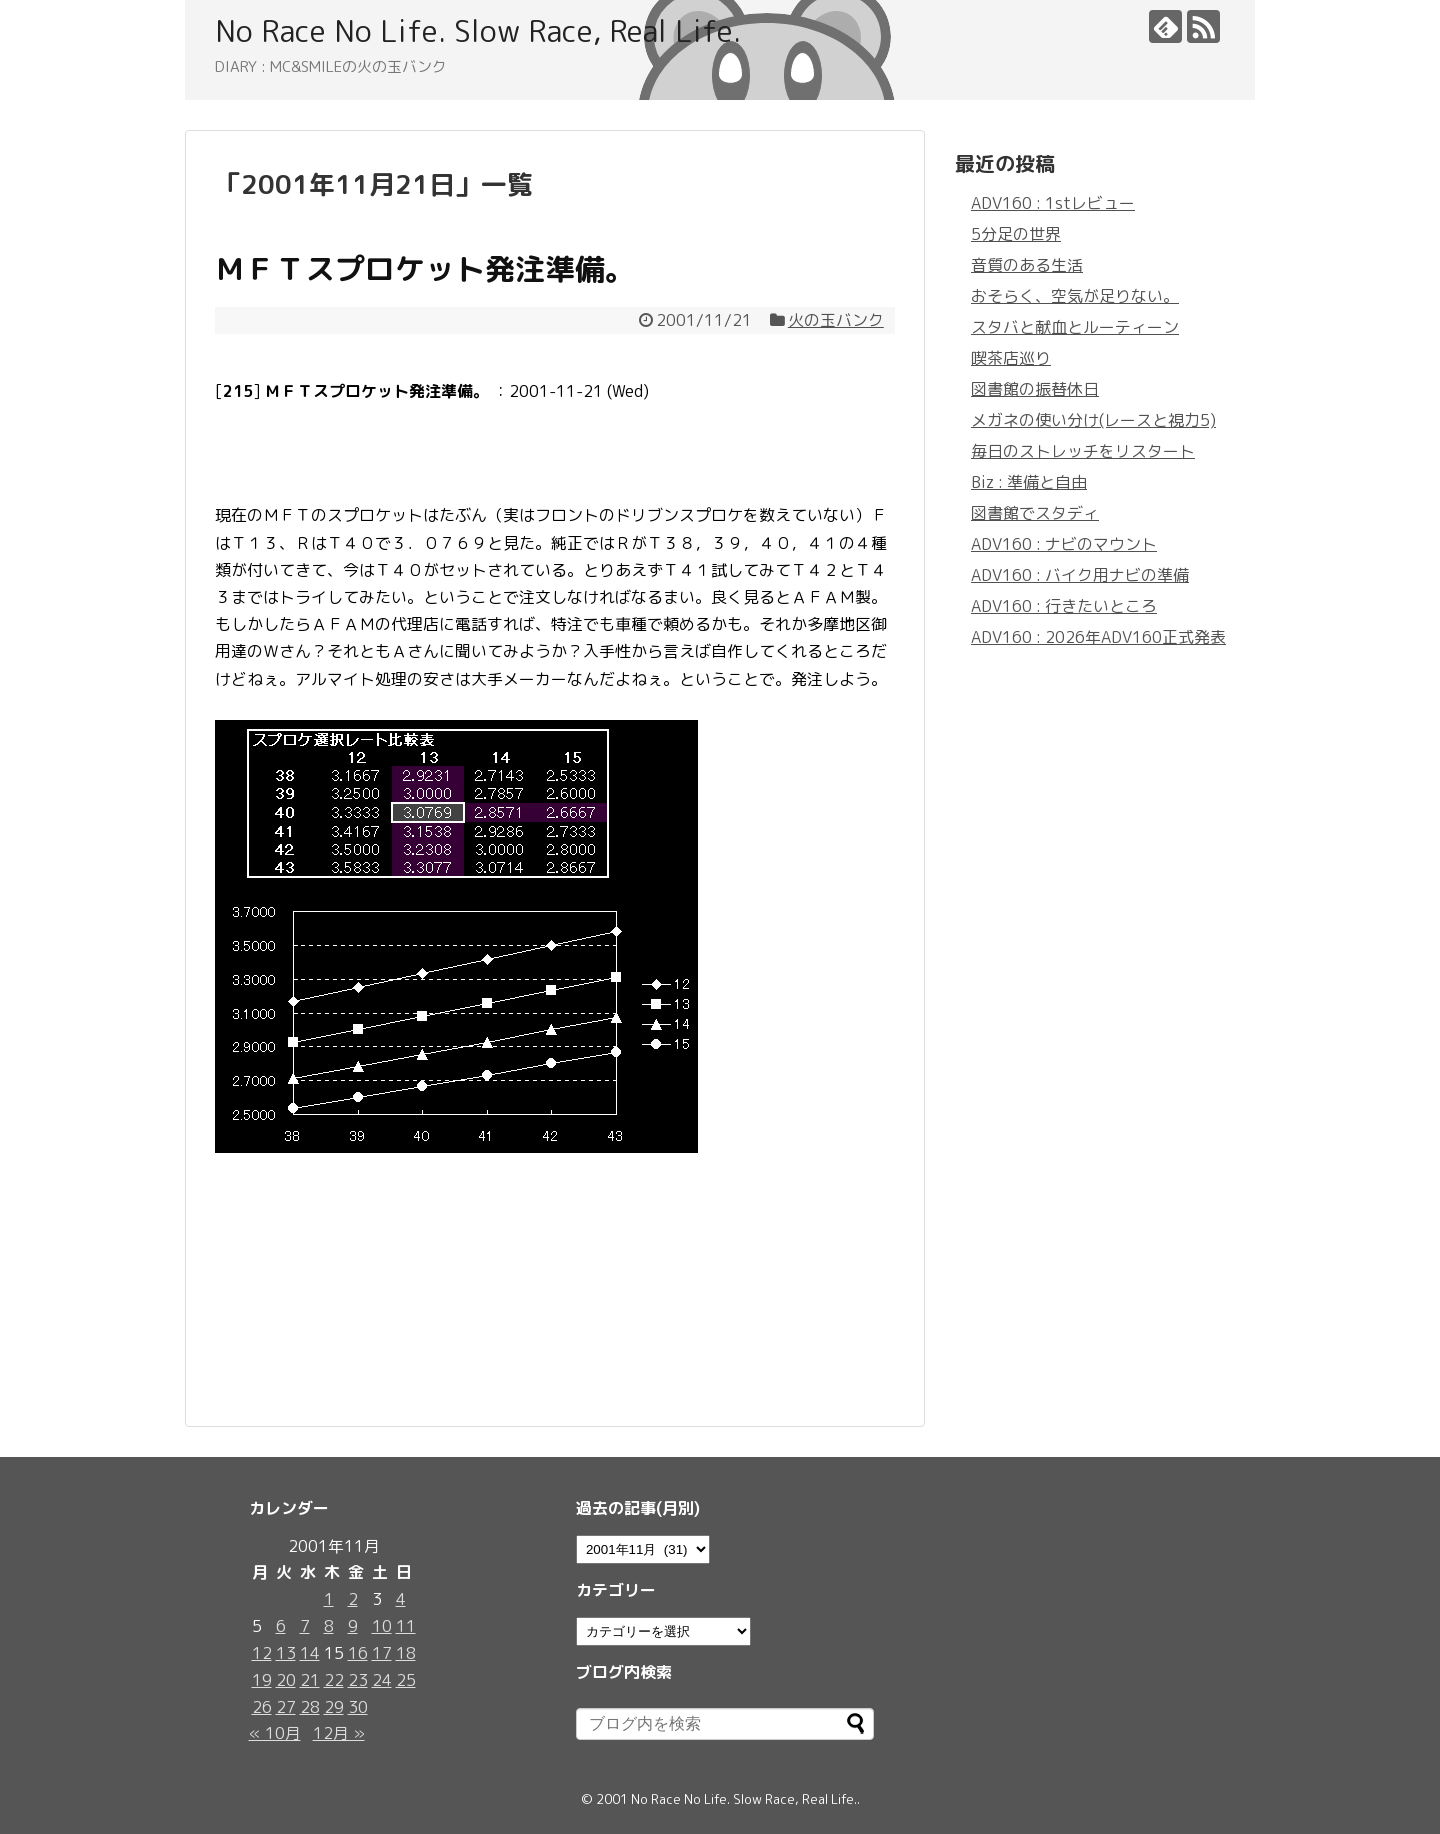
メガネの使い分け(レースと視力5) (1093, 420)
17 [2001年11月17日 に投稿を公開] (382, 1653)
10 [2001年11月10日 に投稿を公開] (382, 1626)
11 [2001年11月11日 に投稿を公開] (406, 1626)
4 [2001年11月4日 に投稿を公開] (401, 1599)
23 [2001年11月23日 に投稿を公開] (358, 1680)
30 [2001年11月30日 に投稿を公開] (358, 1707)
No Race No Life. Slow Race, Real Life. (478, 31)
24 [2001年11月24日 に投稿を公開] (382, 1680)
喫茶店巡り (1011, 358)
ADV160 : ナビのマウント (1064, 544)
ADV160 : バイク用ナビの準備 (1080, 575)
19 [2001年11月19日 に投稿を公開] (262, 1680)
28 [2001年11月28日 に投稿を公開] (310, 1707)
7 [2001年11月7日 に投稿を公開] (305, 1626)
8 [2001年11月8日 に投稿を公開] (329, 1626)
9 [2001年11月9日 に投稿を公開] (353, 1626)
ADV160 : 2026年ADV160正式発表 (1098, 637)
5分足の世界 (1016, 234)
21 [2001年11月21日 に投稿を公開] (310, 1680)
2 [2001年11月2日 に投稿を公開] (353, 1599)
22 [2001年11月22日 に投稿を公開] (334, 1680)
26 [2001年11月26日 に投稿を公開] (262, 1707)
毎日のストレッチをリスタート (1083, 451)
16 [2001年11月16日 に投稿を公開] (358, 1653)
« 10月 (275, 1733)
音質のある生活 (1027, 265)
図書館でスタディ (1035, 513)
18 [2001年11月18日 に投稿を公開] (406, 1653)
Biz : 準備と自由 (1029, 482)
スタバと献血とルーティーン (1075, 327)
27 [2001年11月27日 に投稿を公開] (286, 1707)
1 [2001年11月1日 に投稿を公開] (329, 1599)
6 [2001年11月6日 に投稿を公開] (281, 1626)
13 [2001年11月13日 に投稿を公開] (286, 1653)
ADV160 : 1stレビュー (1053, 203)
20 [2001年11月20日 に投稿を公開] (286, 1680)
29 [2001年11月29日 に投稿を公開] (334, 1707)
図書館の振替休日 (1035, 389)
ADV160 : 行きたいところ (1064, 606)
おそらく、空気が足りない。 (1075, 296)
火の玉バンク (836, 320)
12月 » (339, 1733)
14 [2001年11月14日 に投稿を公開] (310, 1653)
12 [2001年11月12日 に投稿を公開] (262, 1653)
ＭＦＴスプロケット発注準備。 (425, 269)
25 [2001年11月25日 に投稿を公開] (406, 1680)
